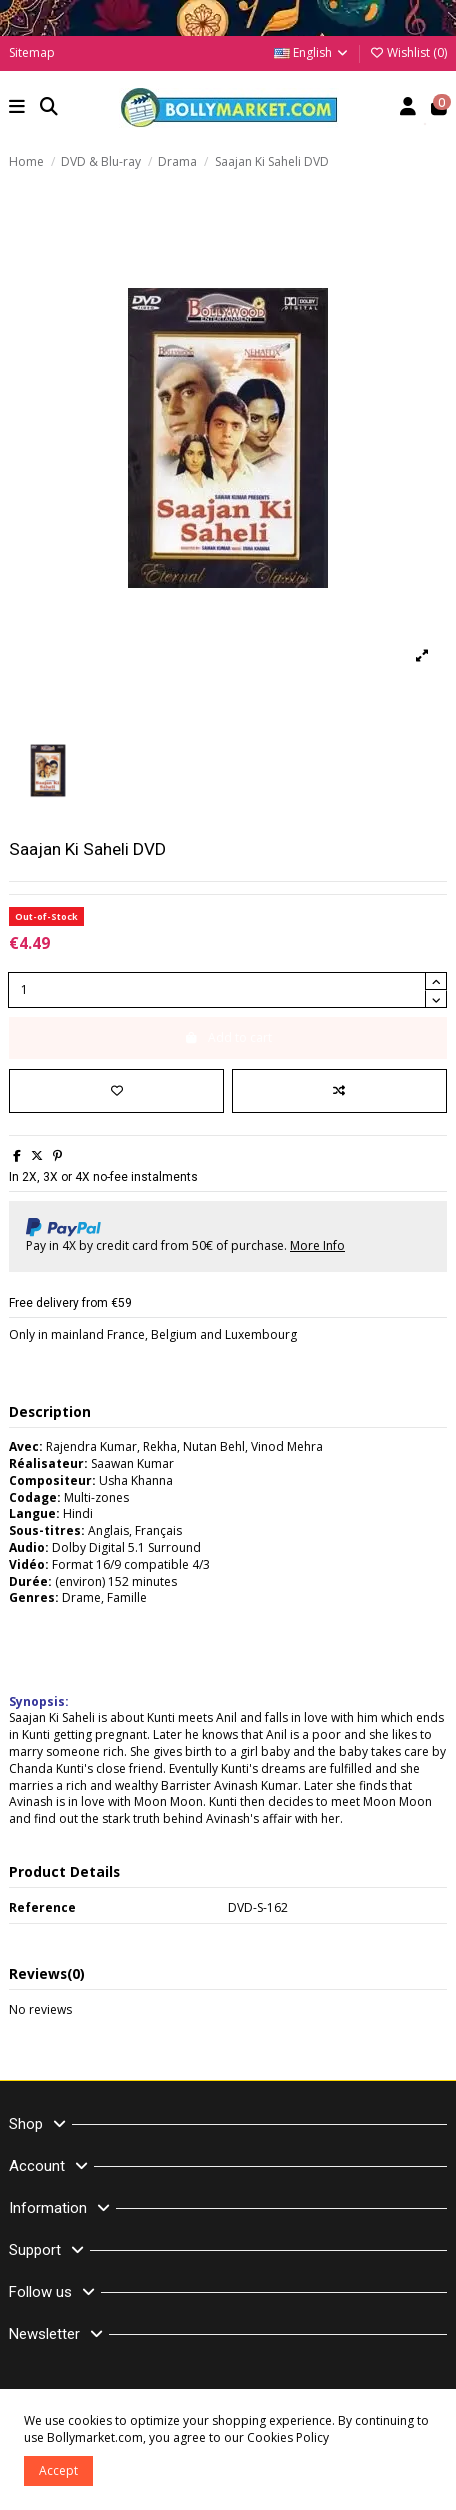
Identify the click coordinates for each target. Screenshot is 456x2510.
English (312, 52)
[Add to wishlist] (116, 1091)
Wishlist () (408, 52)
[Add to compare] (339, 1091)
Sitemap (32, 52)
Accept (58, 2470)
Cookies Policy (288, 2437)
